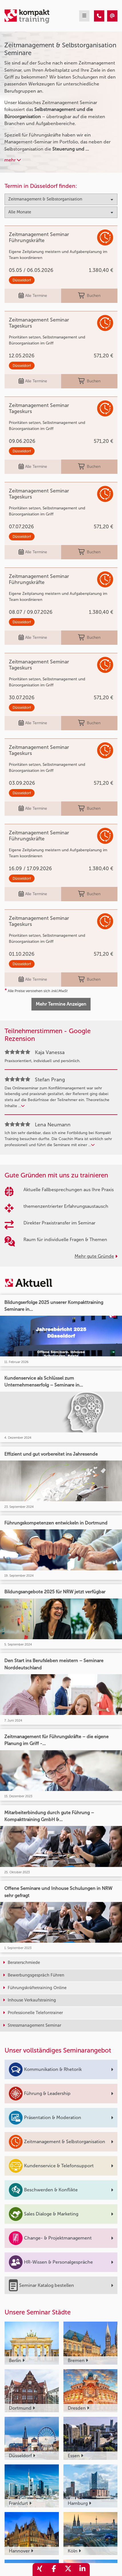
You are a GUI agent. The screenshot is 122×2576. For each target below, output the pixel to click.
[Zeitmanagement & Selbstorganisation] (99, 16)
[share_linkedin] (82, 2569)
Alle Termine (33, 296)
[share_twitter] (68, 2569)
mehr (12, 160)
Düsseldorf (22, 280)
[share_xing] (40, 2569)
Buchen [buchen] (89, 296)
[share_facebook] (54, 2569)
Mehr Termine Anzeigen (61, 1004)
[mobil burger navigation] (84, 16)
